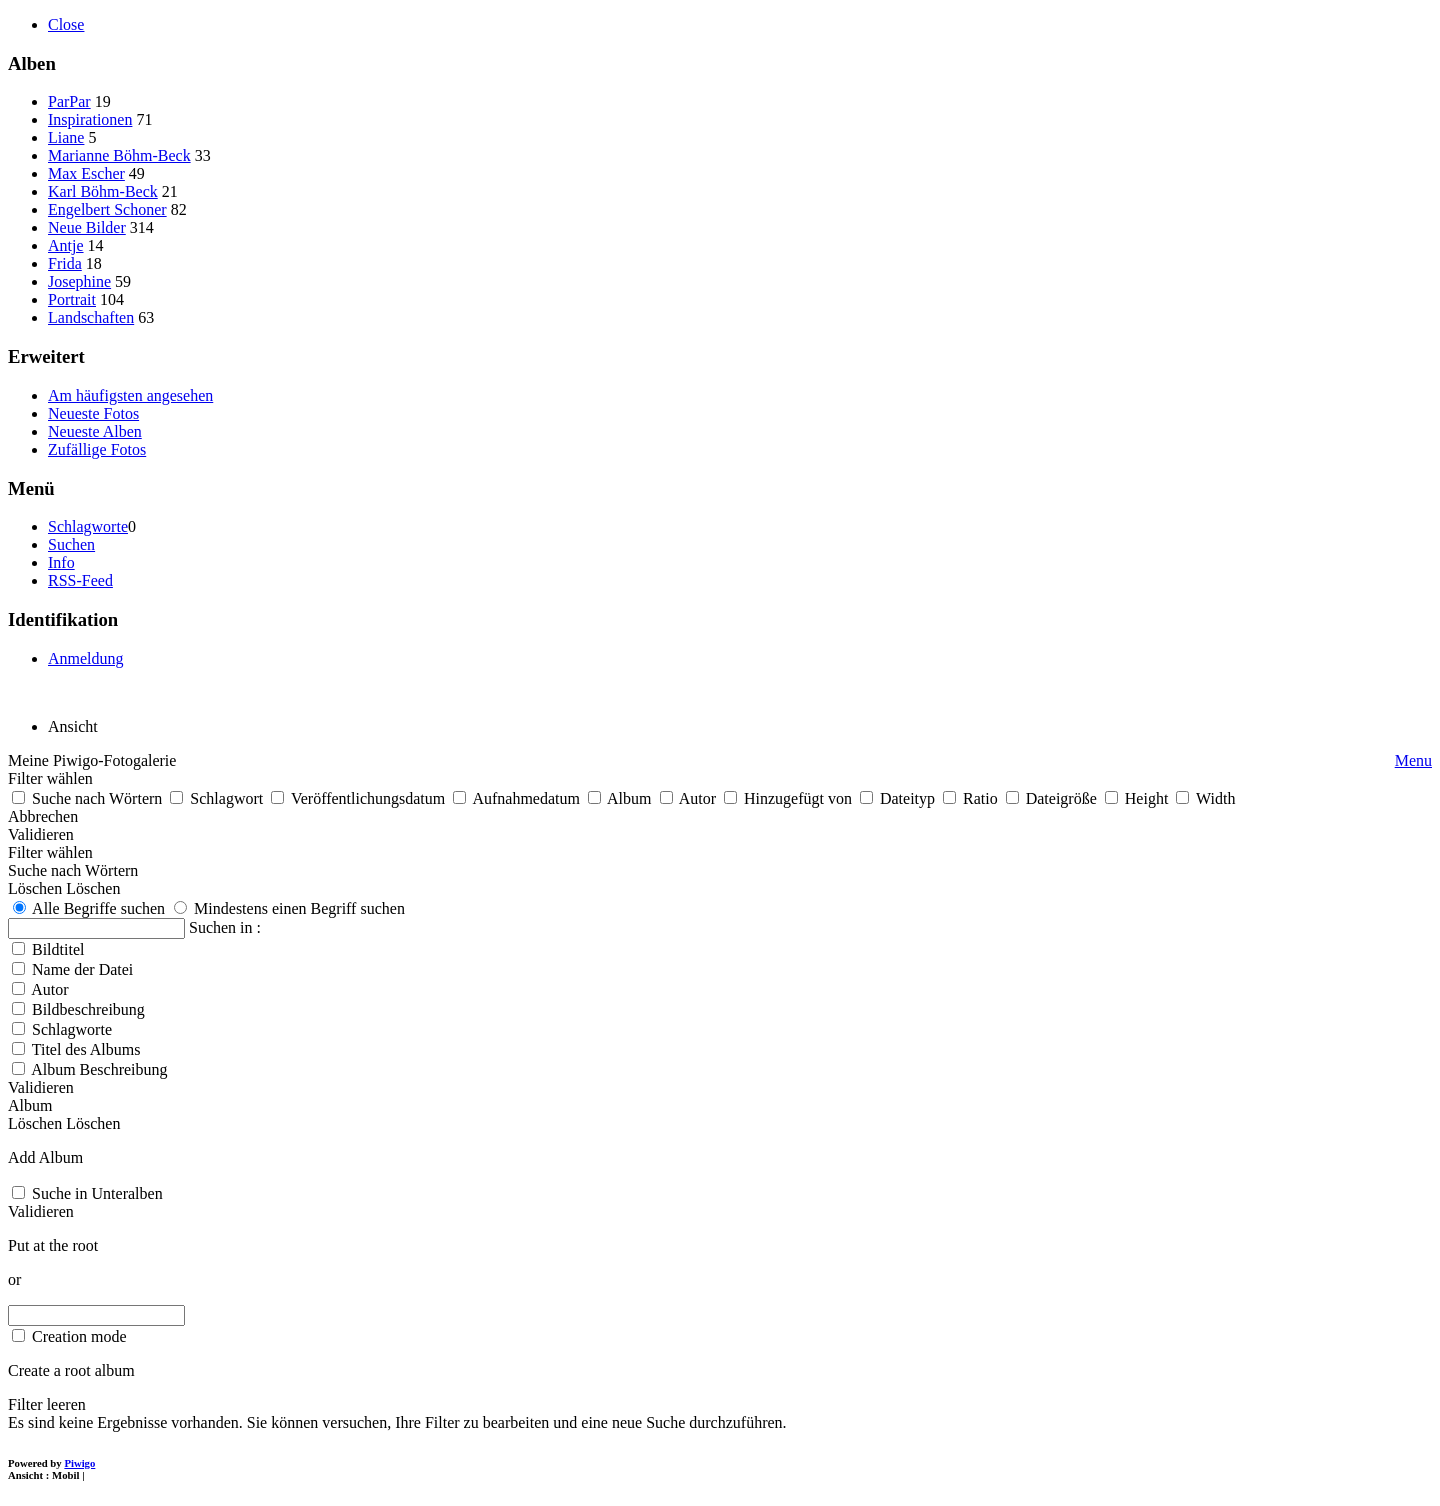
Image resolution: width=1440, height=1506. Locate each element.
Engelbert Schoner (107, 209)
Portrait (72, 299)
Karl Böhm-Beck (103, 191)
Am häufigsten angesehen (130, 395)
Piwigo (79, 1463)
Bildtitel (58, 949)
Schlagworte (88, 526)
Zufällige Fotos (97, 449)
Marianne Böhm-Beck (119, 155)
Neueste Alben (95, 431)
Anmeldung (86, 658)
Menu (1413, 760)
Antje (66, 245)
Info (61, 562)
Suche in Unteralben (97, 1193)
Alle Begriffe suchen (89, 908)
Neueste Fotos (93, 413)
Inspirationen (90, 119)
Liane (66, 137)
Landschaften (91, 317)
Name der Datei (82, 969)
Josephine (79, 281)
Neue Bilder (87, 227)
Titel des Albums (86, 1049)
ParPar (69, 101)
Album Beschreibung (99, 1069)
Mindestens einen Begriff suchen (289, 908)
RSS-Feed (80, 580)
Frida (65, 263)
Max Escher (86, 173)
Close (66, 24)
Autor (49, 989)
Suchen (71, 544)
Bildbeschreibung (88, 1009)
